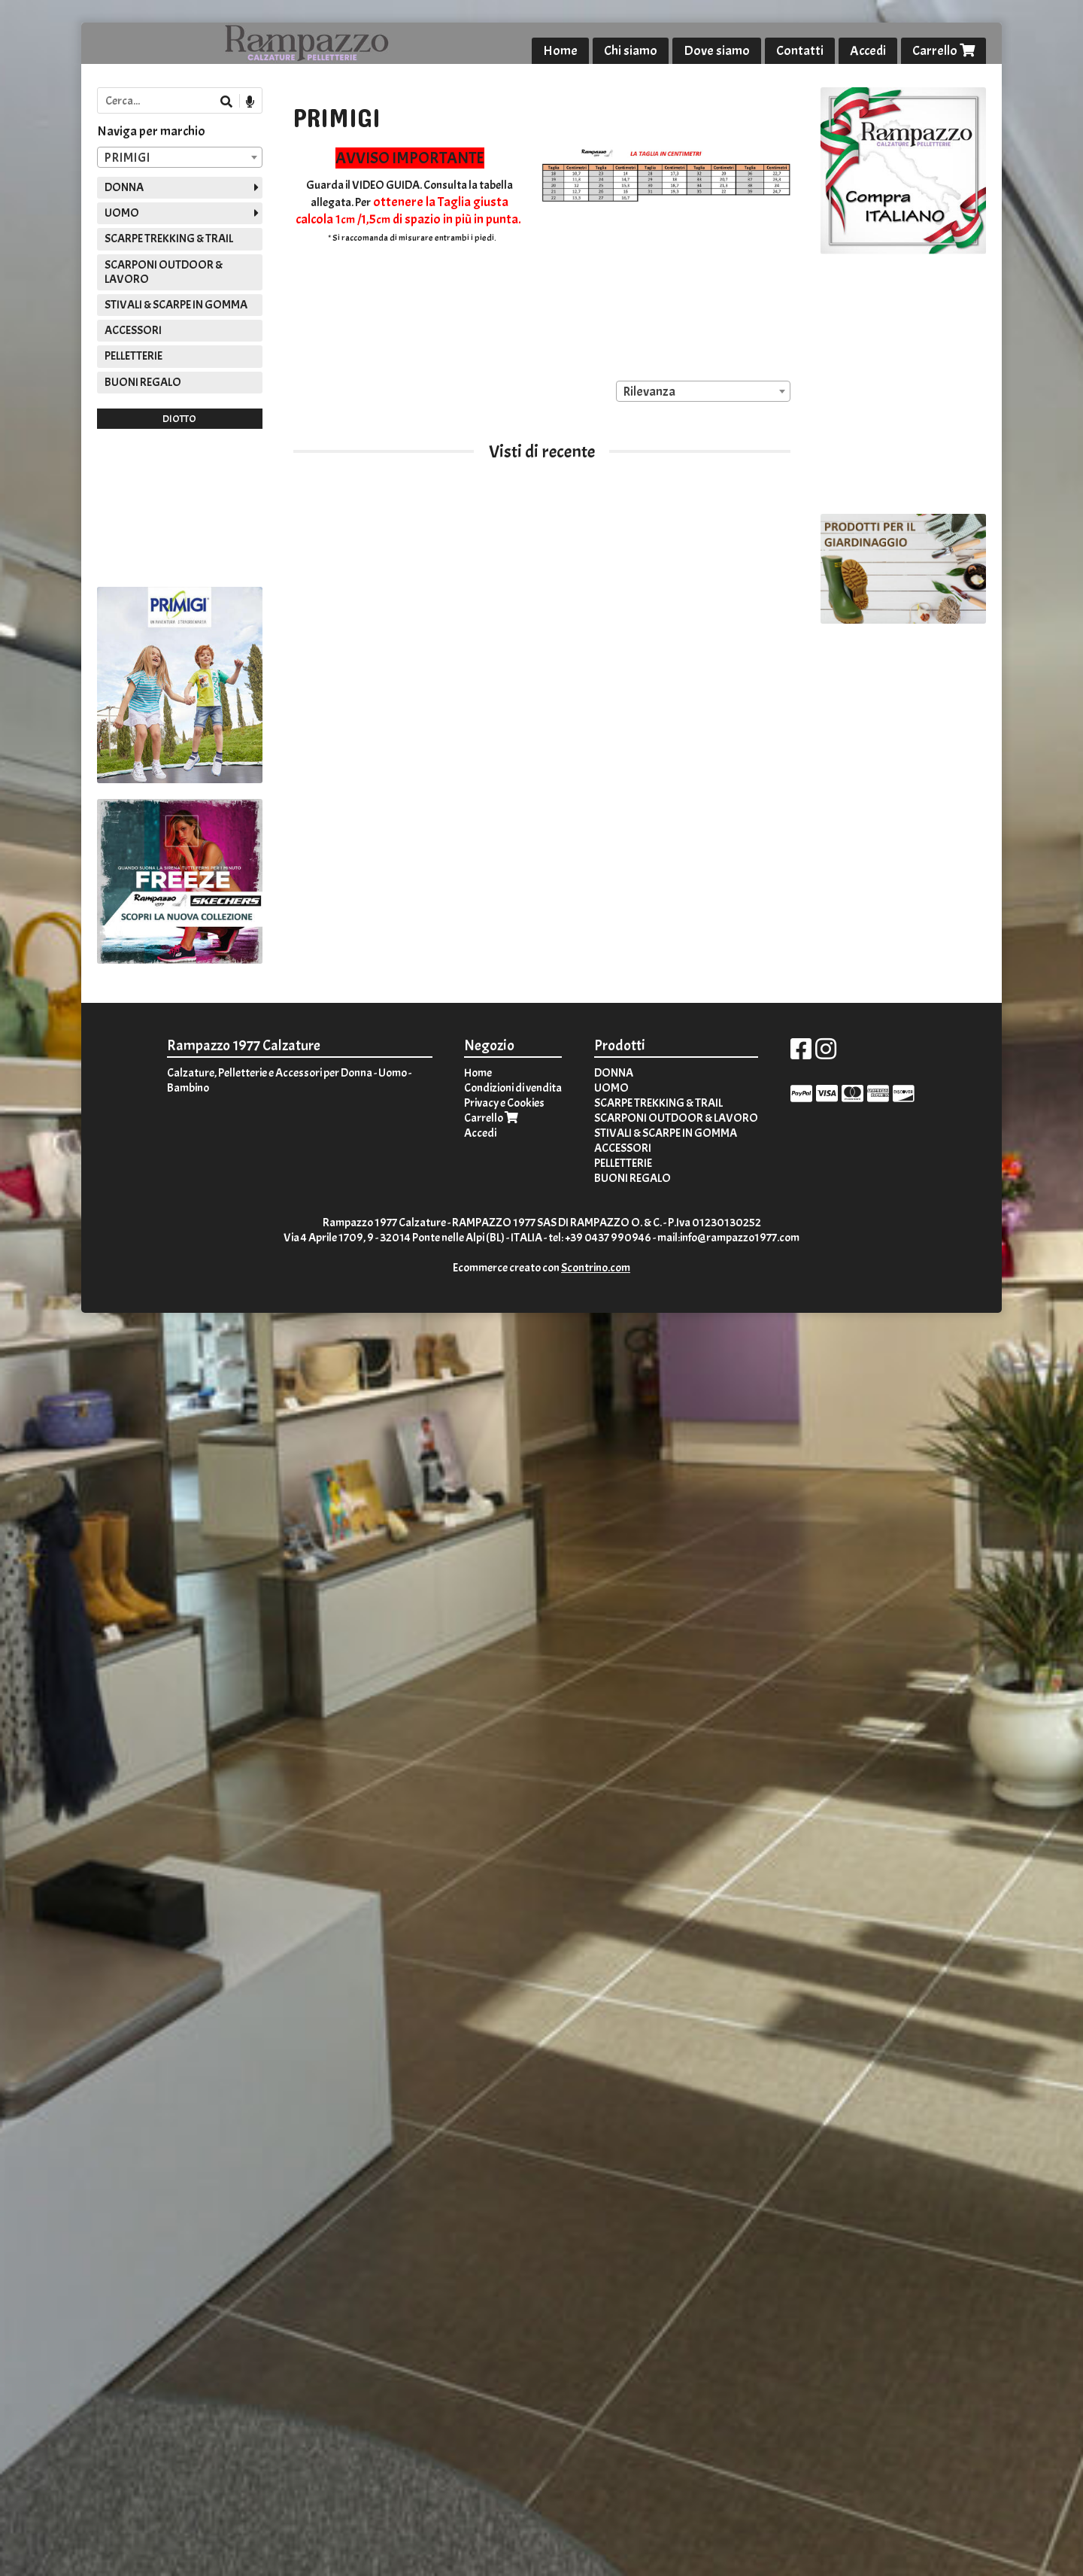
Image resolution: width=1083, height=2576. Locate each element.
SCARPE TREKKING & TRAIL (169, 238)
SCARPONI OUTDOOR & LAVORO (164, 272)
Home (560, 50)
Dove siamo (717, 50)
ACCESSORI (133, 330)
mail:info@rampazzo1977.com (728, 1237)
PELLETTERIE (133, 355)
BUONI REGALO (143, 382)
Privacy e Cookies (504, 1102)
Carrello (943, 50)
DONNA (124, 187)
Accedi (868, 50)
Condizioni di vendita (513, 1087)
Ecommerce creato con (541, 1267)
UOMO (122, 212)
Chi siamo (630, 50)
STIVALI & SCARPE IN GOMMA (176, 304)
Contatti (800, 50)
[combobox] (703, 391)
